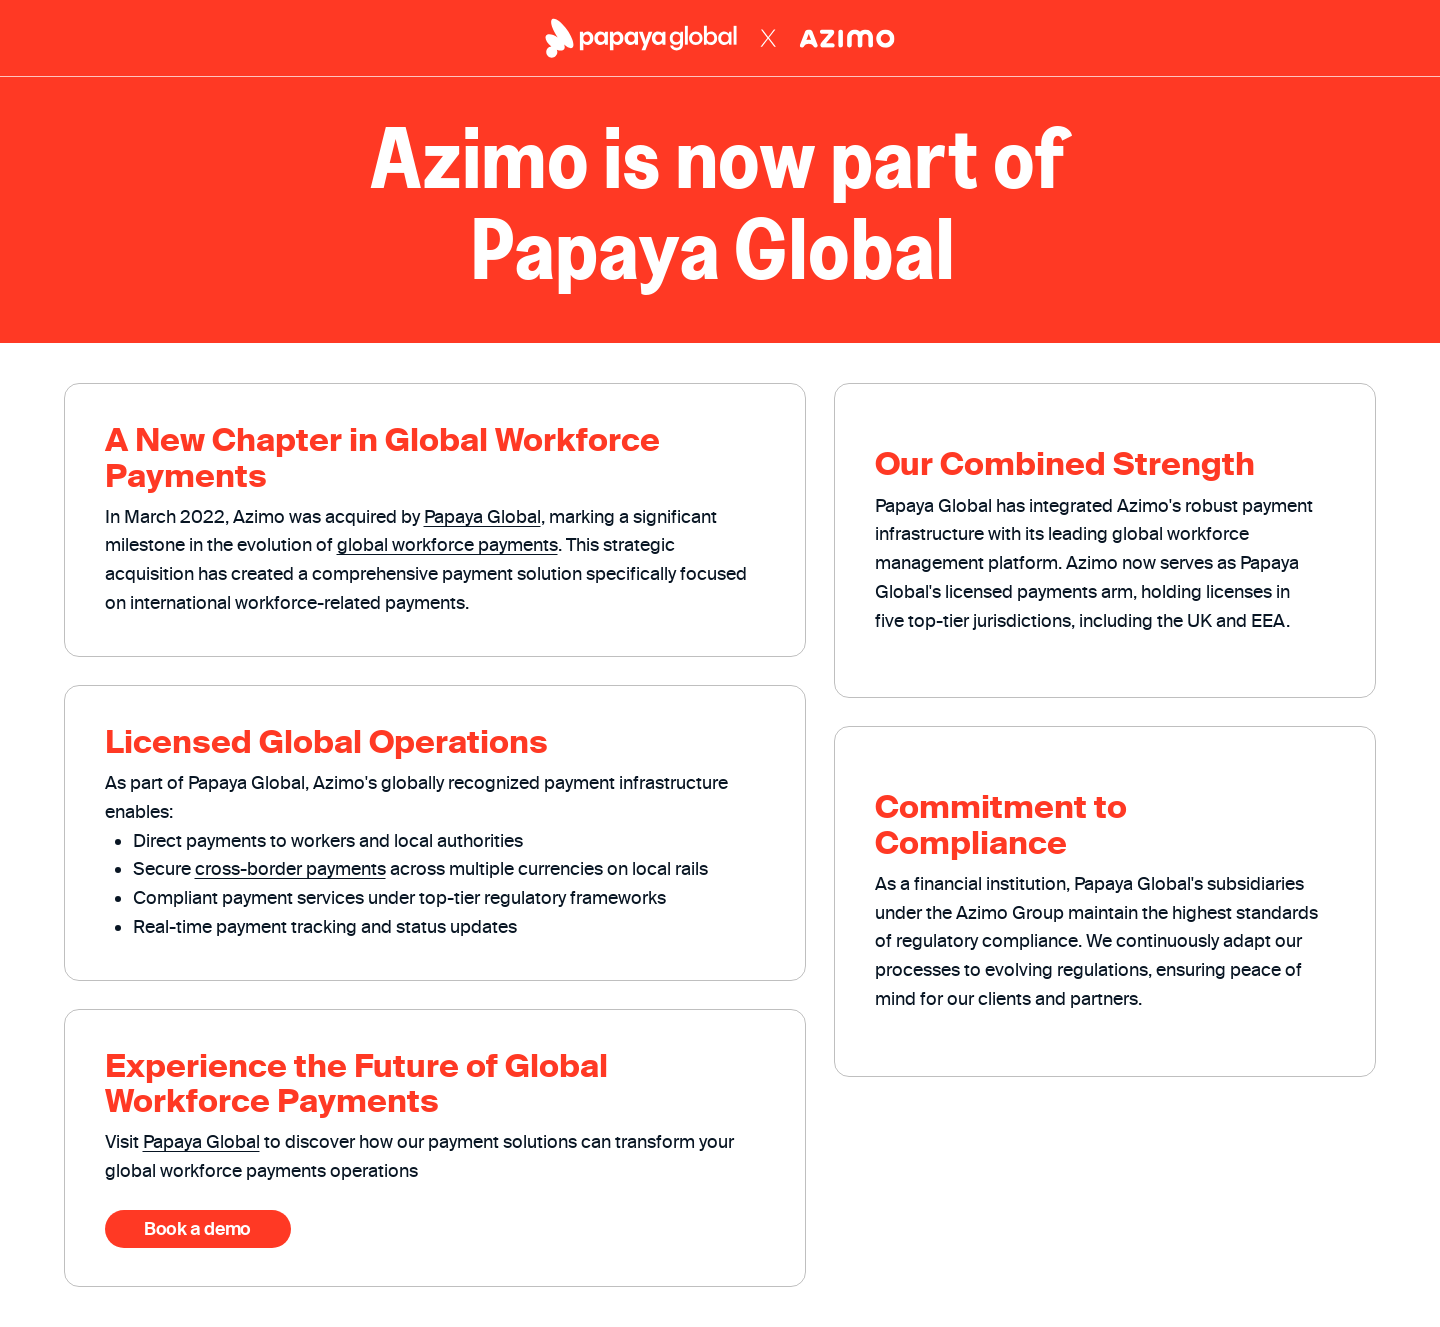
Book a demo (197, 1228)
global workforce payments (447, 544)
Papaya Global (482, 516)
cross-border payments (290, 868)
